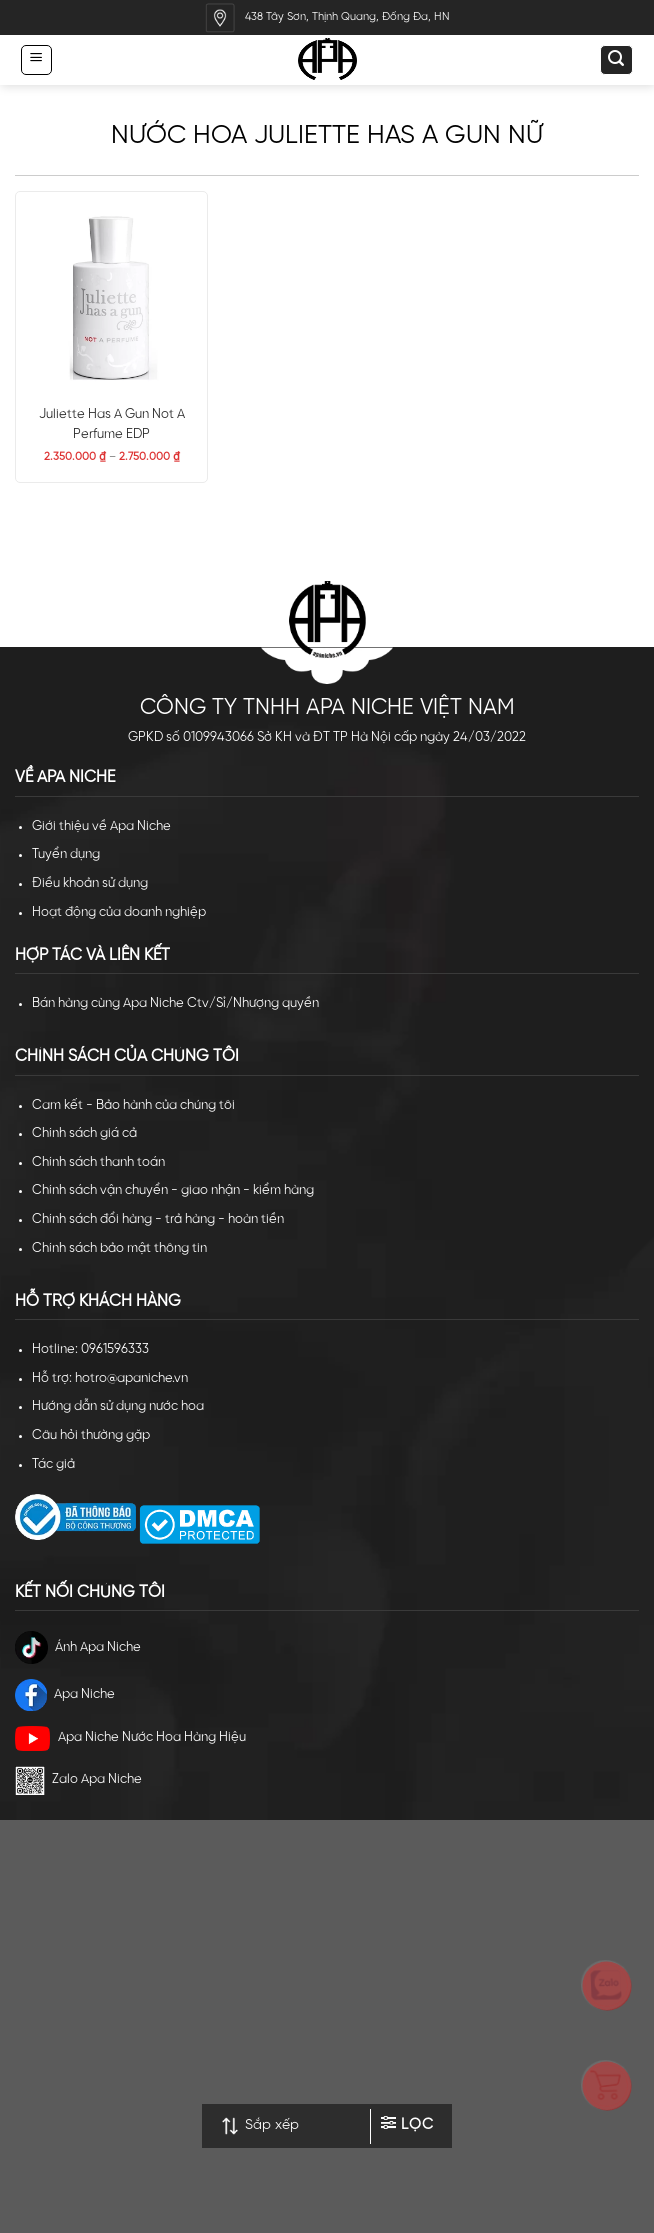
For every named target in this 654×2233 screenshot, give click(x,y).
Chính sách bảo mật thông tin (119, 1248)
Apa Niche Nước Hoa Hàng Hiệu (130, 1738)
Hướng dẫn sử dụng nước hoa (118, 1406)
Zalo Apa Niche (78, 1780)
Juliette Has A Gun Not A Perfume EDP (112, 424)
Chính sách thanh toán (98, 1162)
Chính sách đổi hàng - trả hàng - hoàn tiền (158, 1219)
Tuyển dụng (66, 854)
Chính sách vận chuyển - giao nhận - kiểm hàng (173, 1190)
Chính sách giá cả (84, 1133)
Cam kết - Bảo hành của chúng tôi (133, 1105)
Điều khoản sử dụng (90, 883)
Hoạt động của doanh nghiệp (119, 912)
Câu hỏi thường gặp (91, 1435)
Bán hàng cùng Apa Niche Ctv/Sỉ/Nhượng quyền (175, 1003)
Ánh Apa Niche (78, 1647)
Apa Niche (65, 1695)
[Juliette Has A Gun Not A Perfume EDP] (111, 297)
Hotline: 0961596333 (90, 1349)
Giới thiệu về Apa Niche (101, 826)
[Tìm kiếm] (616, 60)
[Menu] (36, 59)
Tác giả (53, 1464)
